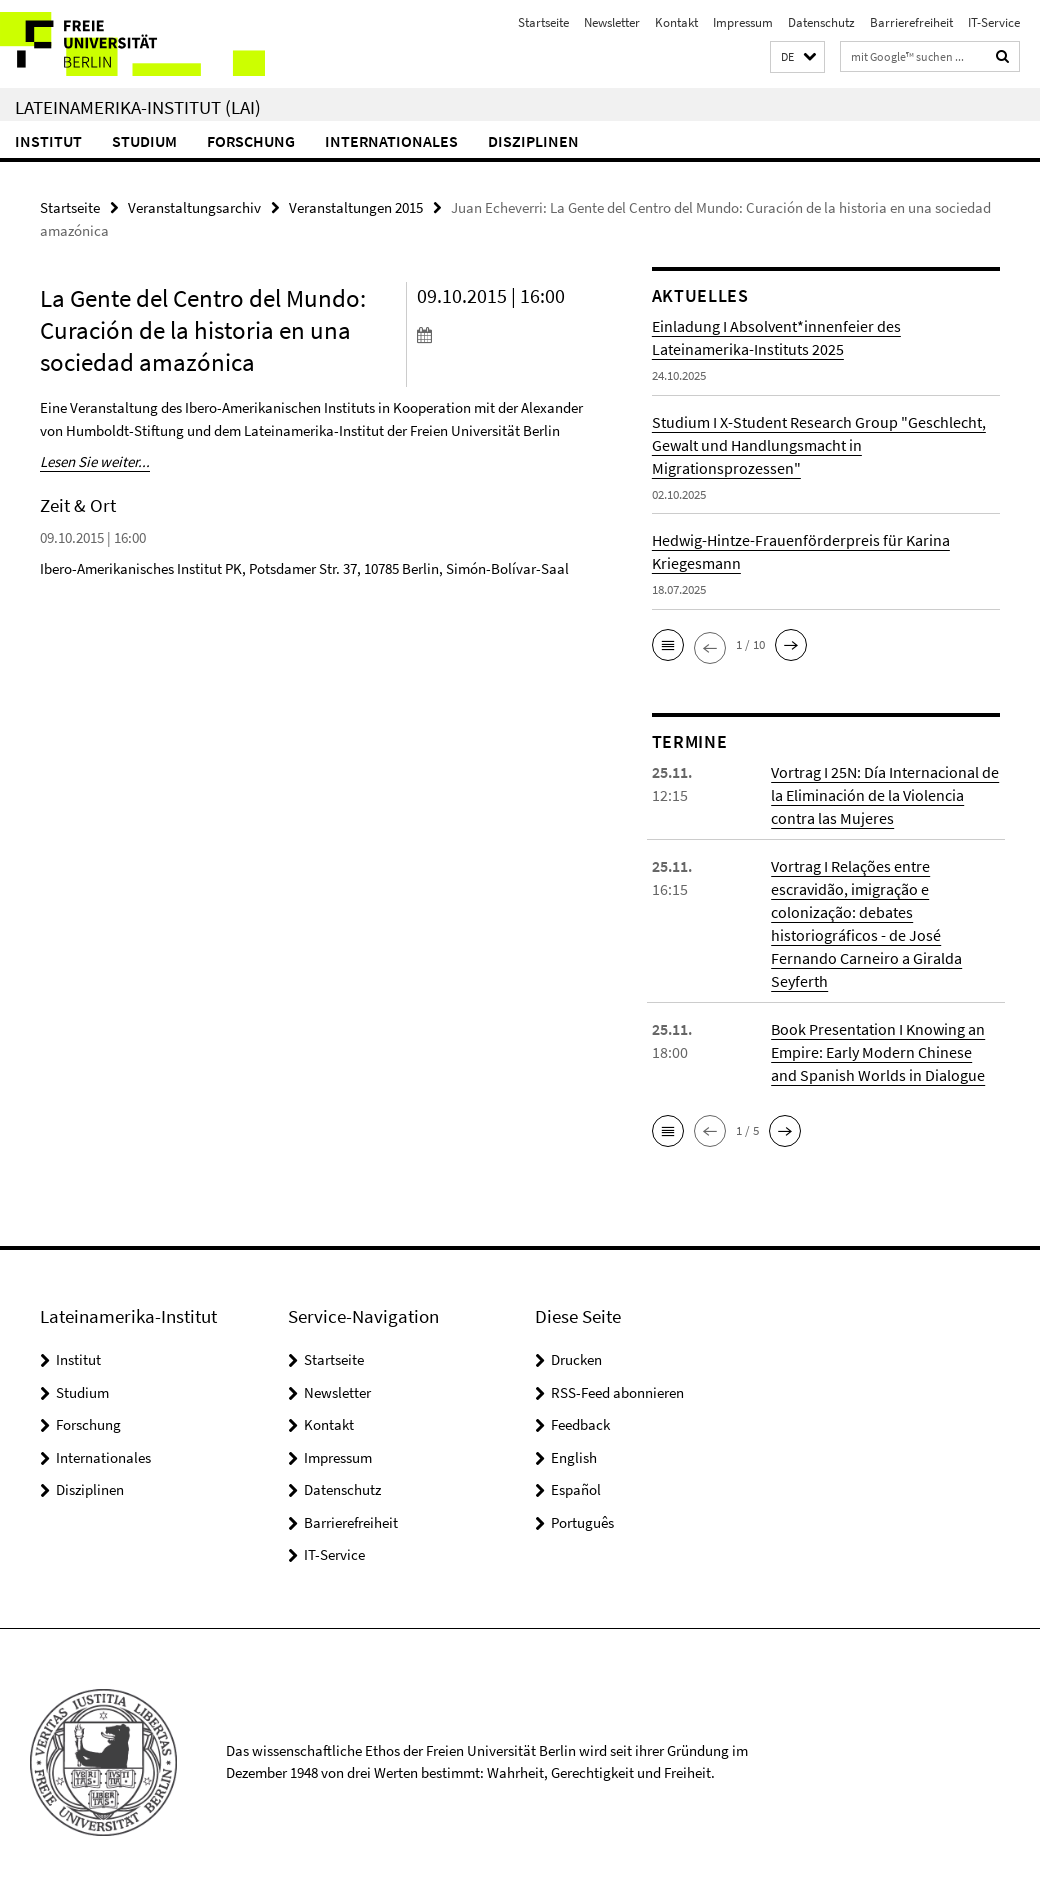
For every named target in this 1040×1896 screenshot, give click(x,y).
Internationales (391, 141)
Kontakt (676, 22)
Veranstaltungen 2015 (356, 207)
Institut (48, 141)
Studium (144, 141)
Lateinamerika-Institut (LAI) (138, 107)
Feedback (580, 1424)
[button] (797, 57)
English (574, 1457)
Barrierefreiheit (911, 22)
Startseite (543, 22)
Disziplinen (533, 141)
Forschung (251, 141)
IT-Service (994, 22)
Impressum (743, 22)
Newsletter (612, 22)
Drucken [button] (576, 1359)
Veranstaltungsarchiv (194, 207)
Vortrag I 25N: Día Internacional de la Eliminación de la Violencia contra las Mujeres (885, 795)
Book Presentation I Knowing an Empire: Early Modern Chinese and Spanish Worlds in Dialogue (878, 1052)
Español (576, 1489)
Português (582, 1522)
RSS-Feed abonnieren (617, 1392)
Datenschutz (821, 22)
